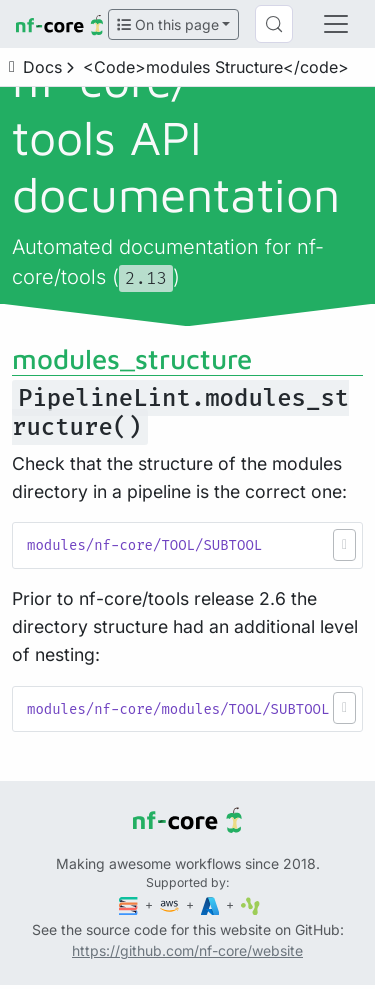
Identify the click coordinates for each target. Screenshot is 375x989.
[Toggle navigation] (336, 24)
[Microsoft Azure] (212, 904)
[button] (344, 545)
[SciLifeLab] (250, 904)
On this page (168, 24)
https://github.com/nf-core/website (187, 950)
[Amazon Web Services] (171, 904)
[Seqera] (130, 904)
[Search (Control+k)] (274, 24)
